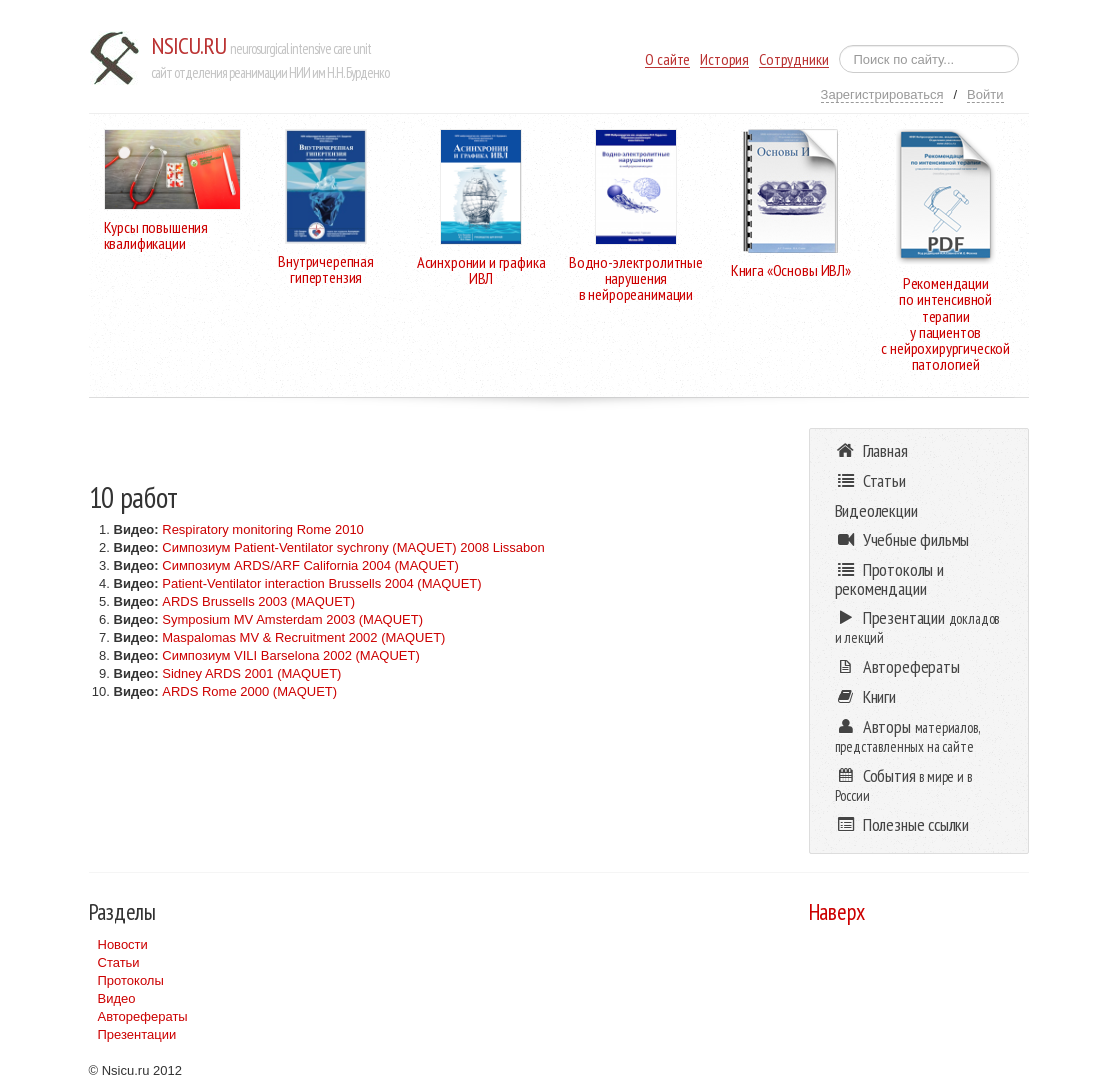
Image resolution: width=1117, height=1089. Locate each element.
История (724, 59)
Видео (117, 998)
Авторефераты (143, 1016)
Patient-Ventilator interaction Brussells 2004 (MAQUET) (321, 583)
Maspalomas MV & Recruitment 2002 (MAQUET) (303, 637)
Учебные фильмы (902, 539)
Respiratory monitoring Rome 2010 (263, 529)
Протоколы (131, 980)
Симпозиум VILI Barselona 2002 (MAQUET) (291, 655)
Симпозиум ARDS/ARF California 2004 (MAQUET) (310, 565)
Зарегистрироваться (882, 94)
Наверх (837, 911)
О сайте (667, 59)
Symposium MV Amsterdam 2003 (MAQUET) (292, 619)
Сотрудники (793, 59)
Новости (123, 944)
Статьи (119, 962)
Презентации (137, 1034)
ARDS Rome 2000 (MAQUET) (249, 691)
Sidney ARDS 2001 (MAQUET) (251, 673)
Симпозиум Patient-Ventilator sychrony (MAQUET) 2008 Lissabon (353, 547)
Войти (985, 94)
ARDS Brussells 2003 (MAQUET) (258, 601)
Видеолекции (876, 510)
